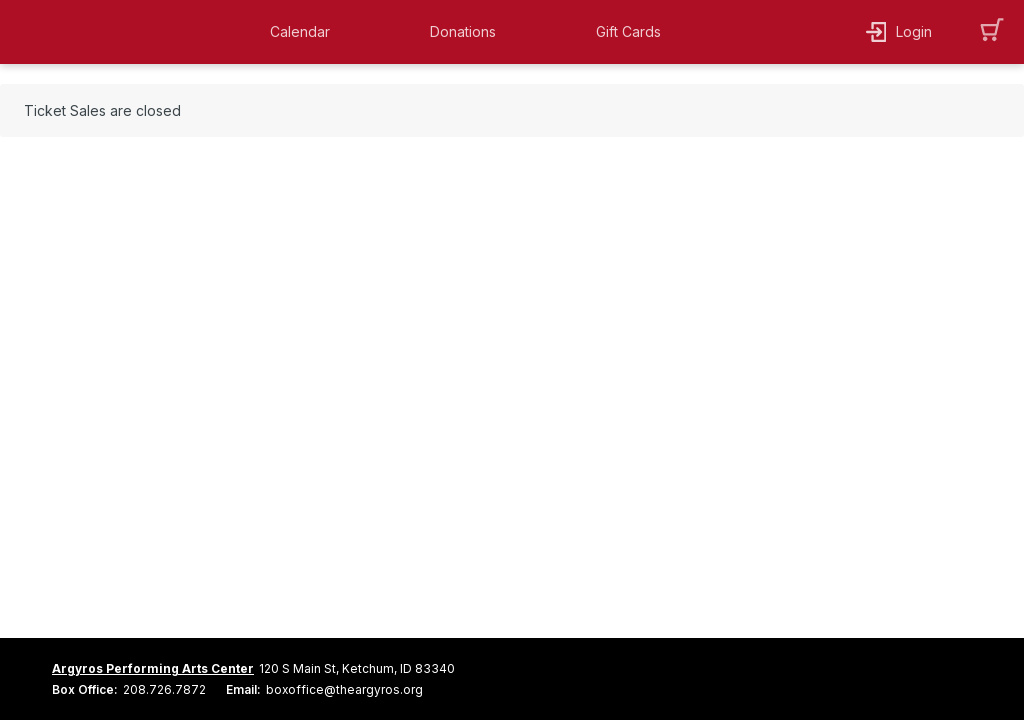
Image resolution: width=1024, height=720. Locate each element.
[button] (305, 32)
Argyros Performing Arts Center (153, 668)
